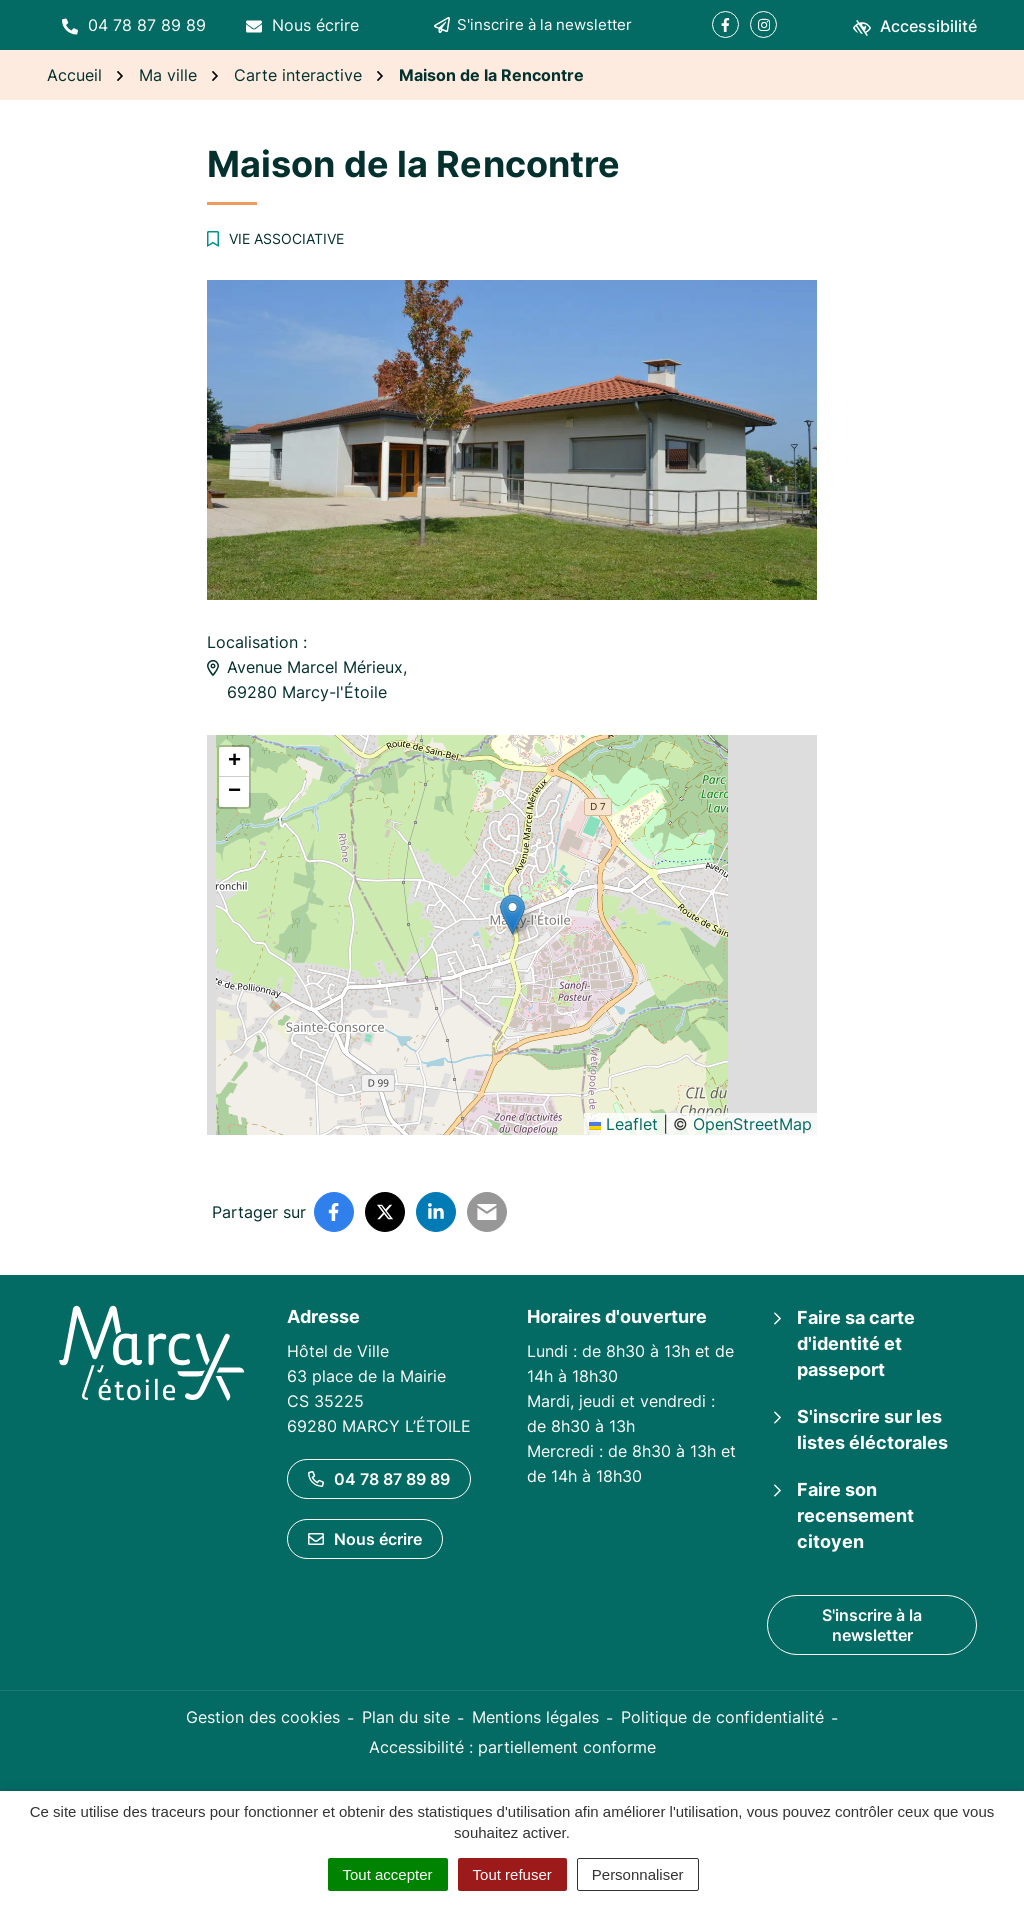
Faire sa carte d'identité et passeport (856, 1343)
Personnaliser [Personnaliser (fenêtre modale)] (638, 1874)
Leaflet (623, 1124)
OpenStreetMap (752, 1124)
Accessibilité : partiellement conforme (512, 1747)
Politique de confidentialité (722, 1717)
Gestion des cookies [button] (263, 1717)
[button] (134, 25)
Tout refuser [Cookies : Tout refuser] (512, 1874)
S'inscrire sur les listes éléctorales (872, 1429)
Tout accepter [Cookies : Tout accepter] (388, 1874)
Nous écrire (365, 1539)
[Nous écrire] (302, 25)
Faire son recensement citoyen (855, 1515)
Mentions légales (535, 1717)
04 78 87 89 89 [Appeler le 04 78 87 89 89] (379, 1479)
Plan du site (406, 1717)
